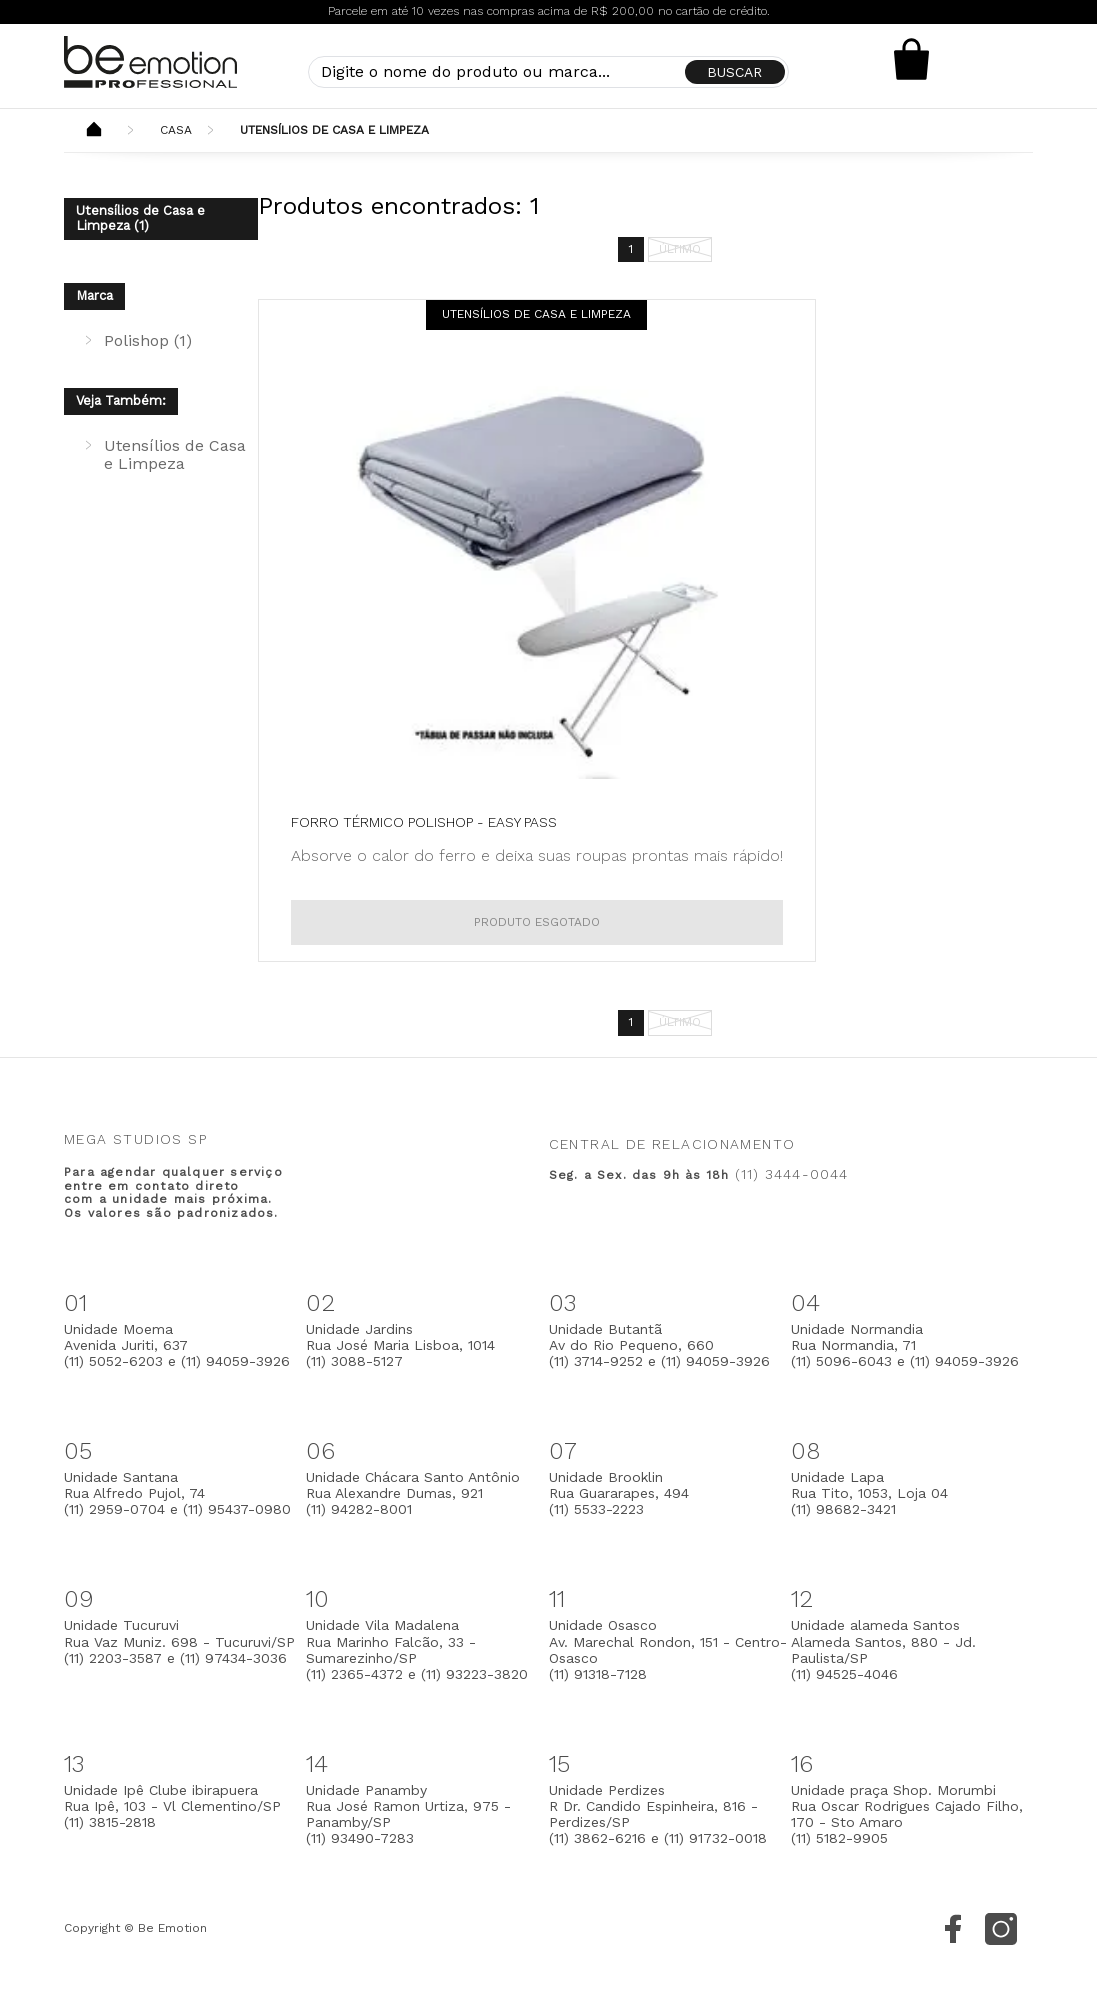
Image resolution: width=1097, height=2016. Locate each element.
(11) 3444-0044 (792, 1174)
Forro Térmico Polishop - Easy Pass (424, 822)
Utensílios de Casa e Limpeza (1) (140, 218)
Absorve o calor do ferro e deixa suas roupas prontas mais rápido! (537, 855)
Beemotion (94, 131)
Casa (176, 130)
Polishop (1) (148, 340)
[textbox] (548, 72)
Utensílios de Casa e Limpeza (334, 130)
